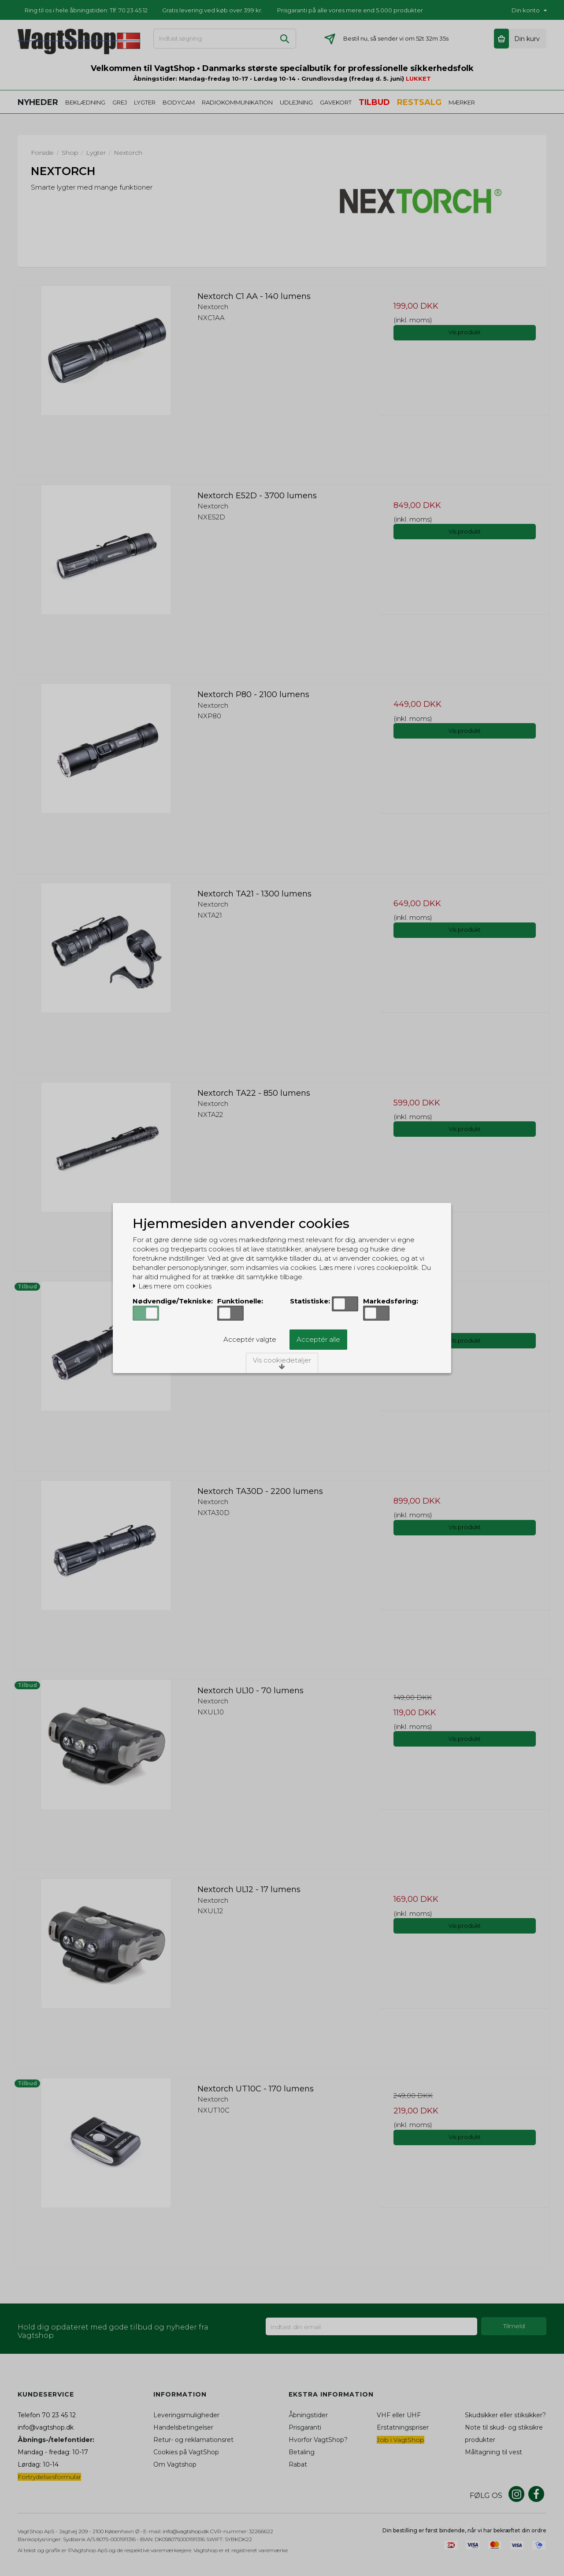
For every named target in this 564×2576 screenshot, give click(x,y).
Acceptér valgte (249, 1339)
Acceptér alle (318, 1339)
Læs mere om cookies (172, 1286)
